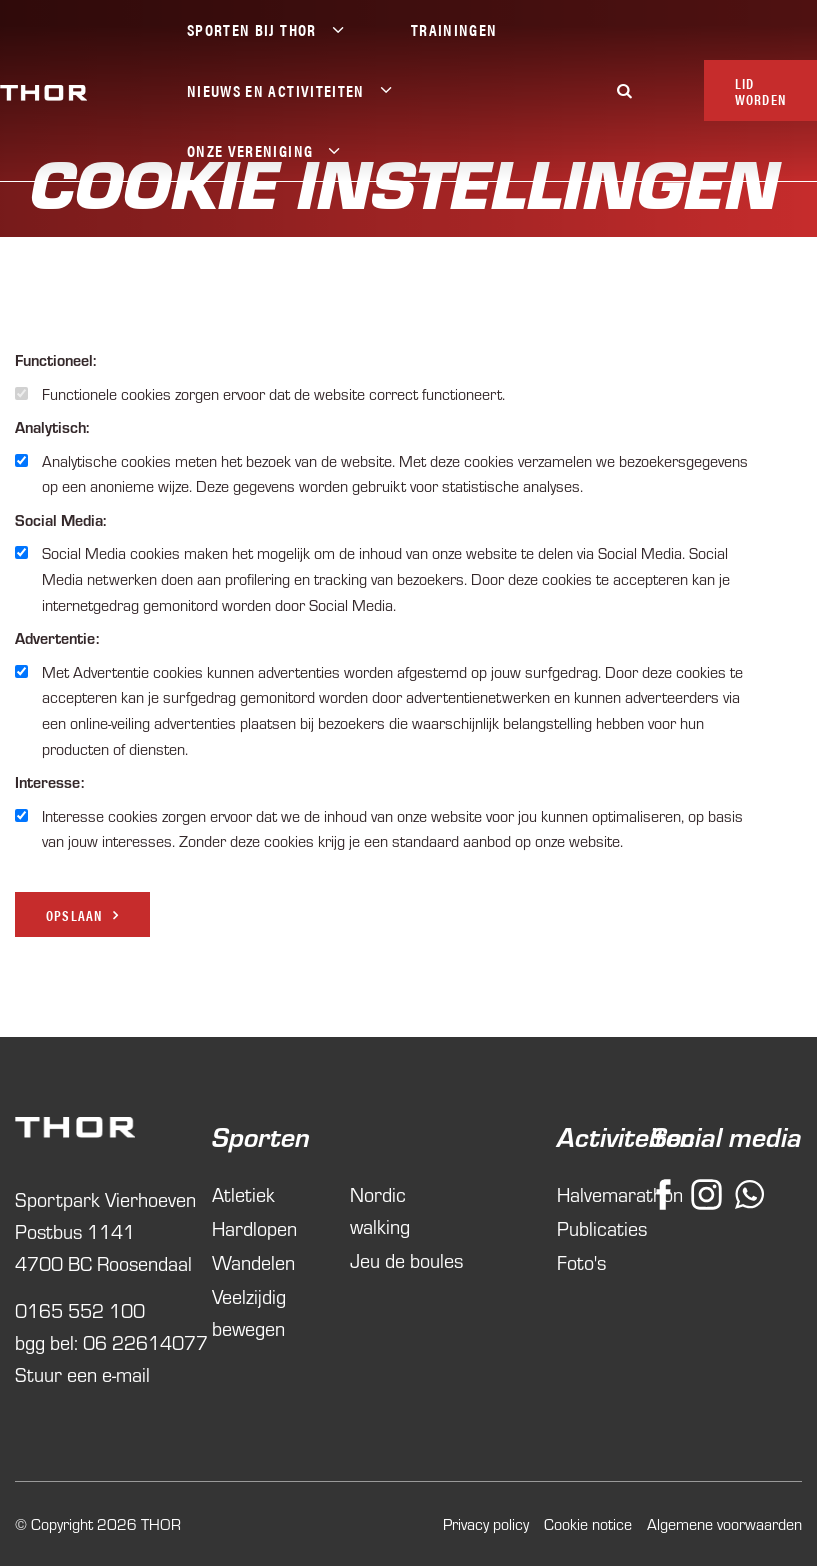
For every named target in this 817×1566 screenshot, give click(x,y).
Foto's (581, 1261)
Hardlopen (254, 1227)
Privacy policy (486, 1523)
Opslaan (74, 915)
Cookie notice (588, 1523)
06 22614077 (145, 1341)
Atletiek (243, 1193)
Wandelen (253, 1261)
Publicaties (581, 1227)
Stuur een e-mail (82, 1373)
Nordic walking (380, 1209)
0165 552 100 (80, 1309)
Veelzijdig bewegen (249, 1311)
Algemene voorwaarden (724, 1523)
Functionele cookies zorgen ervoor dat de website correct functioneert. (273, 393)
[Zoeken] (625, 90)
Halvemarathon (581, 1193)
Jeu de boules (406, 1259)
